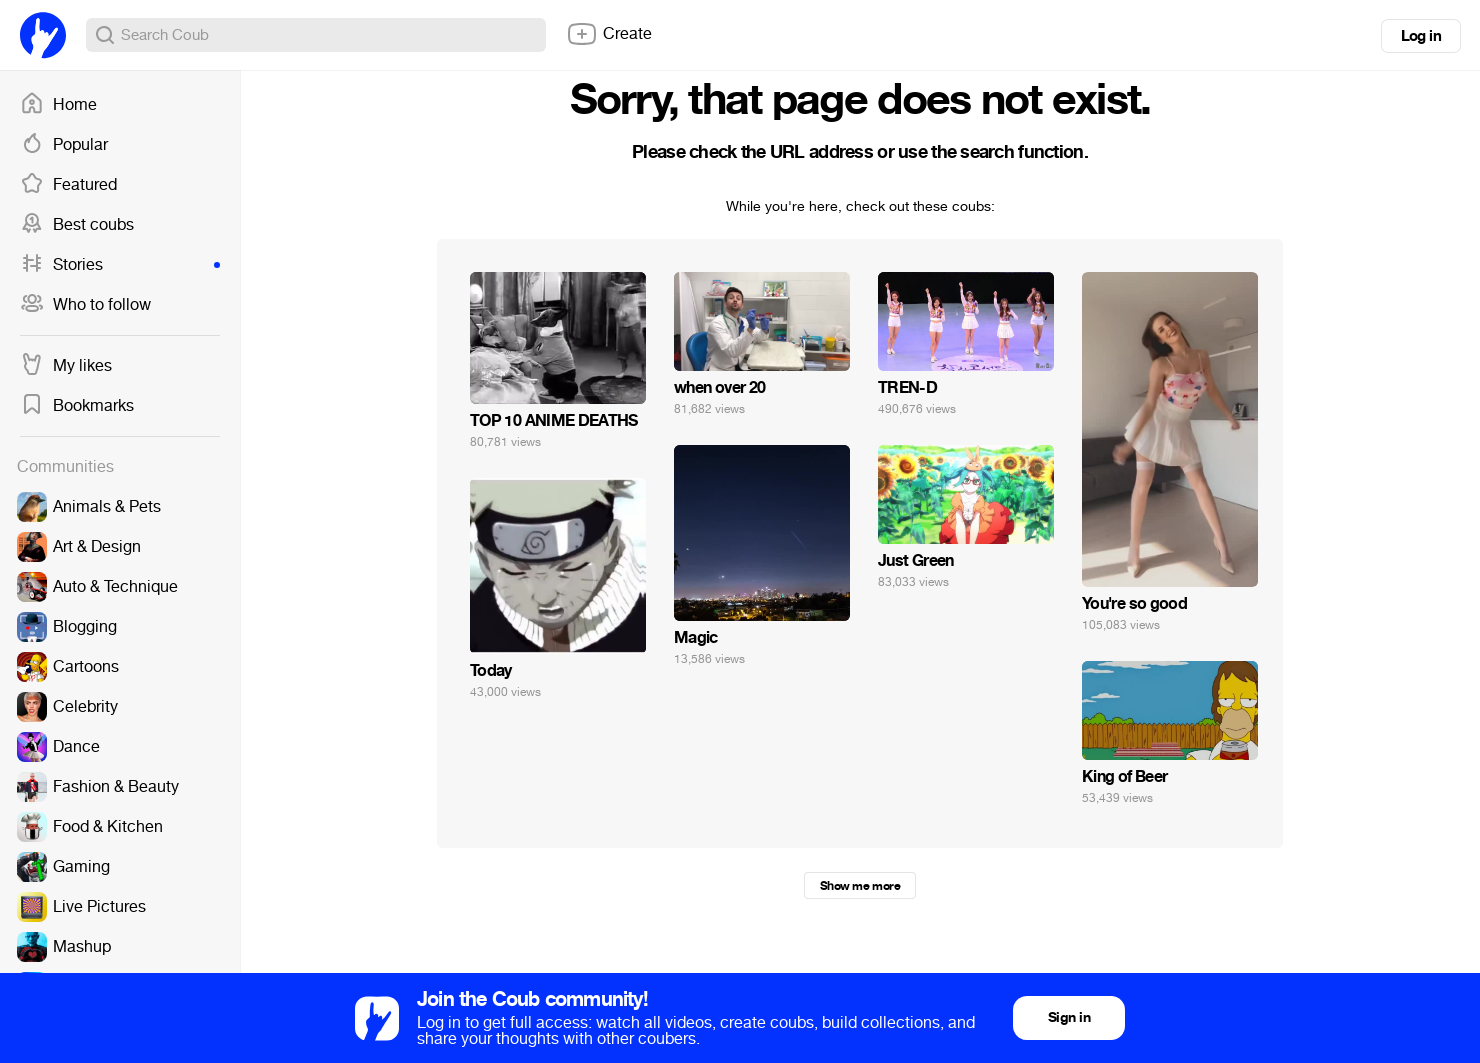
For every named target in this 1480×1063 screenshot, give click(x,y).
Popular (64, 145)
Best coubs (77, 225)
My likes (66, 366)
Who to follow (85, 305)
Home (58, 105)
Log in (1421, 36)
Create (609, 34)
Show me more (860, 886)
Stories (120, 265)
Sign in (1069, 1017)
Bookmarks (77, 406)
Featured (68, 185)
